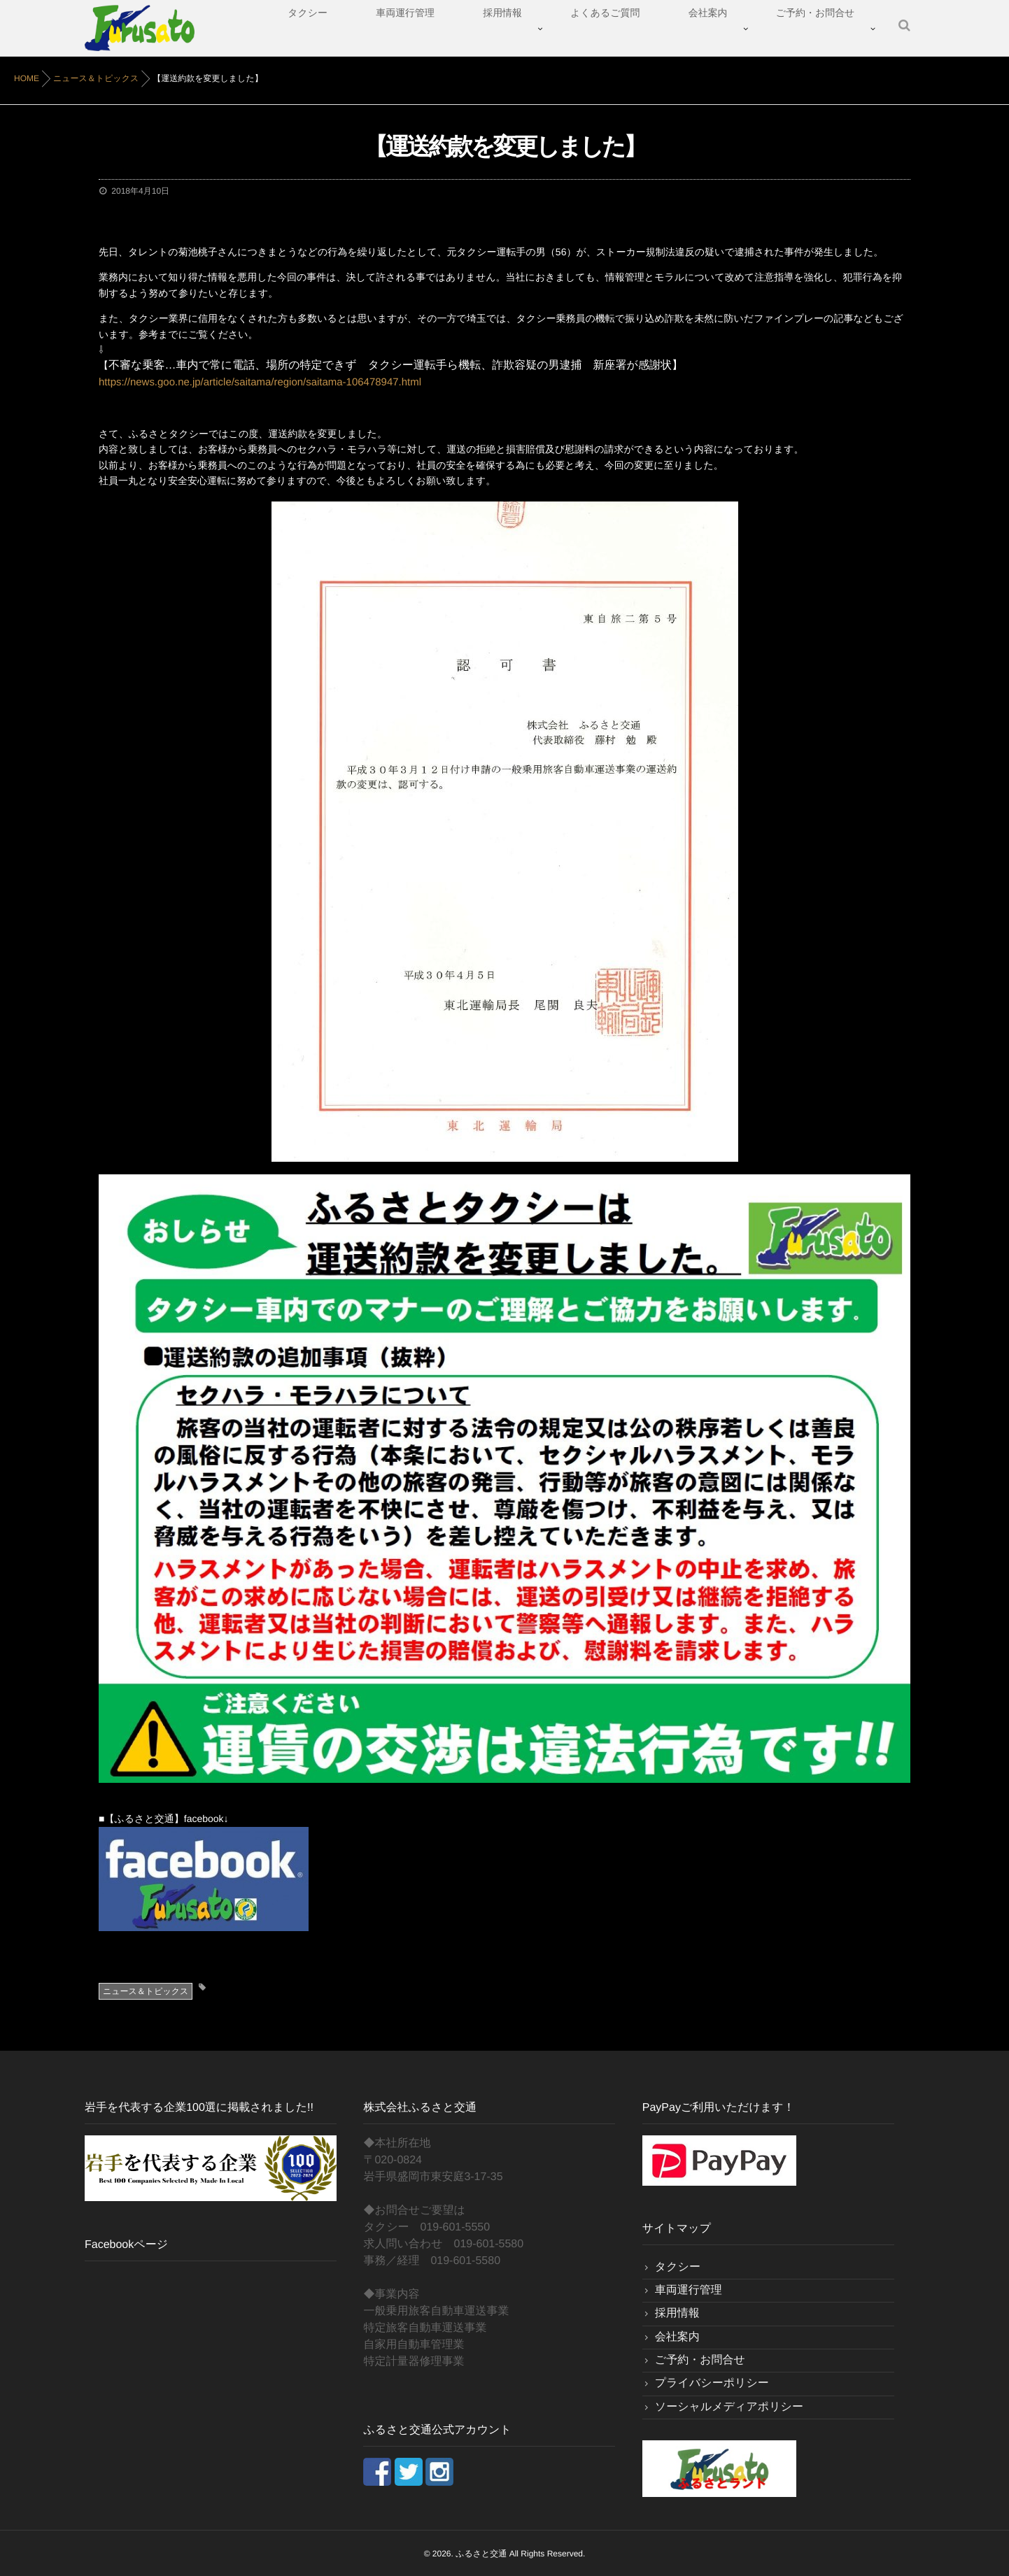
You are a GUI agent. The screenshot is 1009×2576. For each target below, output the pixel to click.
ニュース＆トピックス (145, 1990)
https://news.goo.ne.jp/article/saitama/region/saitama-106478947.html (249, 381)
